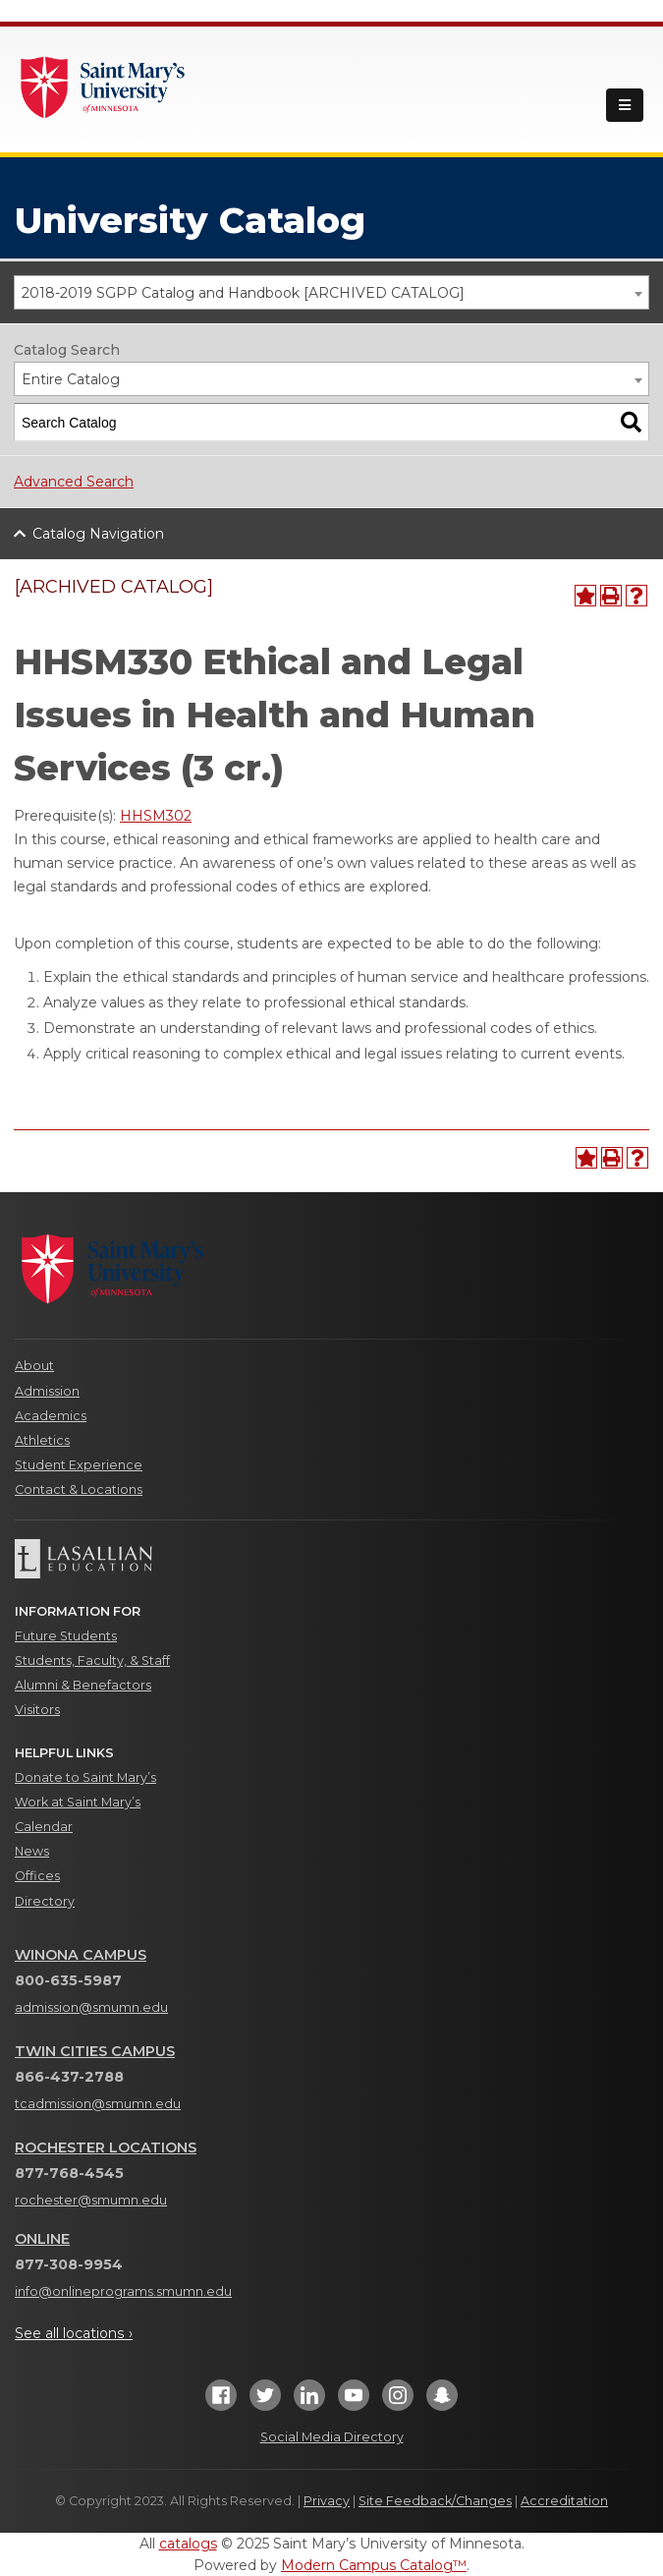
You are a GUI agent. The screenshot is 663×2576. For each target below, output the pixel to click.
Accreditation (564, 2500)
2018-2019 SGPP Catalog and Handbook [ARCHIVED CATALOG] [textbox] (243, 293)
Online (42, 2239)
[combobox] (331, 292)
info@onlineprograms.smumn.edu (123, 2291)
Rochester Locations (105, 2147)
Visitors (37, 1709)
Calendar (44, 1826)
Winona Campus (80, 1955)
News (32, 1851)
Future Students (66, 1636)
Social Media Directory (332, 2437)
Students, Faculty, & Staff (92, 1660)
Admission (47, 1391)
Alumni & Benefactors (83, 1685)
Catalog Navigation (98, 534)
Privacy (327, 2500)
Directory (45, 1901)
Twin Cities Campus (95, 2051)
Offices (37, 1875)
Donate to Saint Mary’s (85, 1777)
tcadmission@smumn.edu (98, 2103)
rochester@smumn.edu (91, 2200)
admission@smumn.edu (91, 2007)
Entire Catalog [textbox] (71, 379)
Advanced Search (74, 481)
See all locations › (74, 2333)
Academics (50, 1415)
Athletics (42, 1440)
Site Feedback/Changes (435, 2500)
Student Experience (78, 1465)
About (34, 1365)
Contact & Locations (78, 1489)
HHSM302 (156, 816)
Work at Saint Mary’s (77, 1802)
